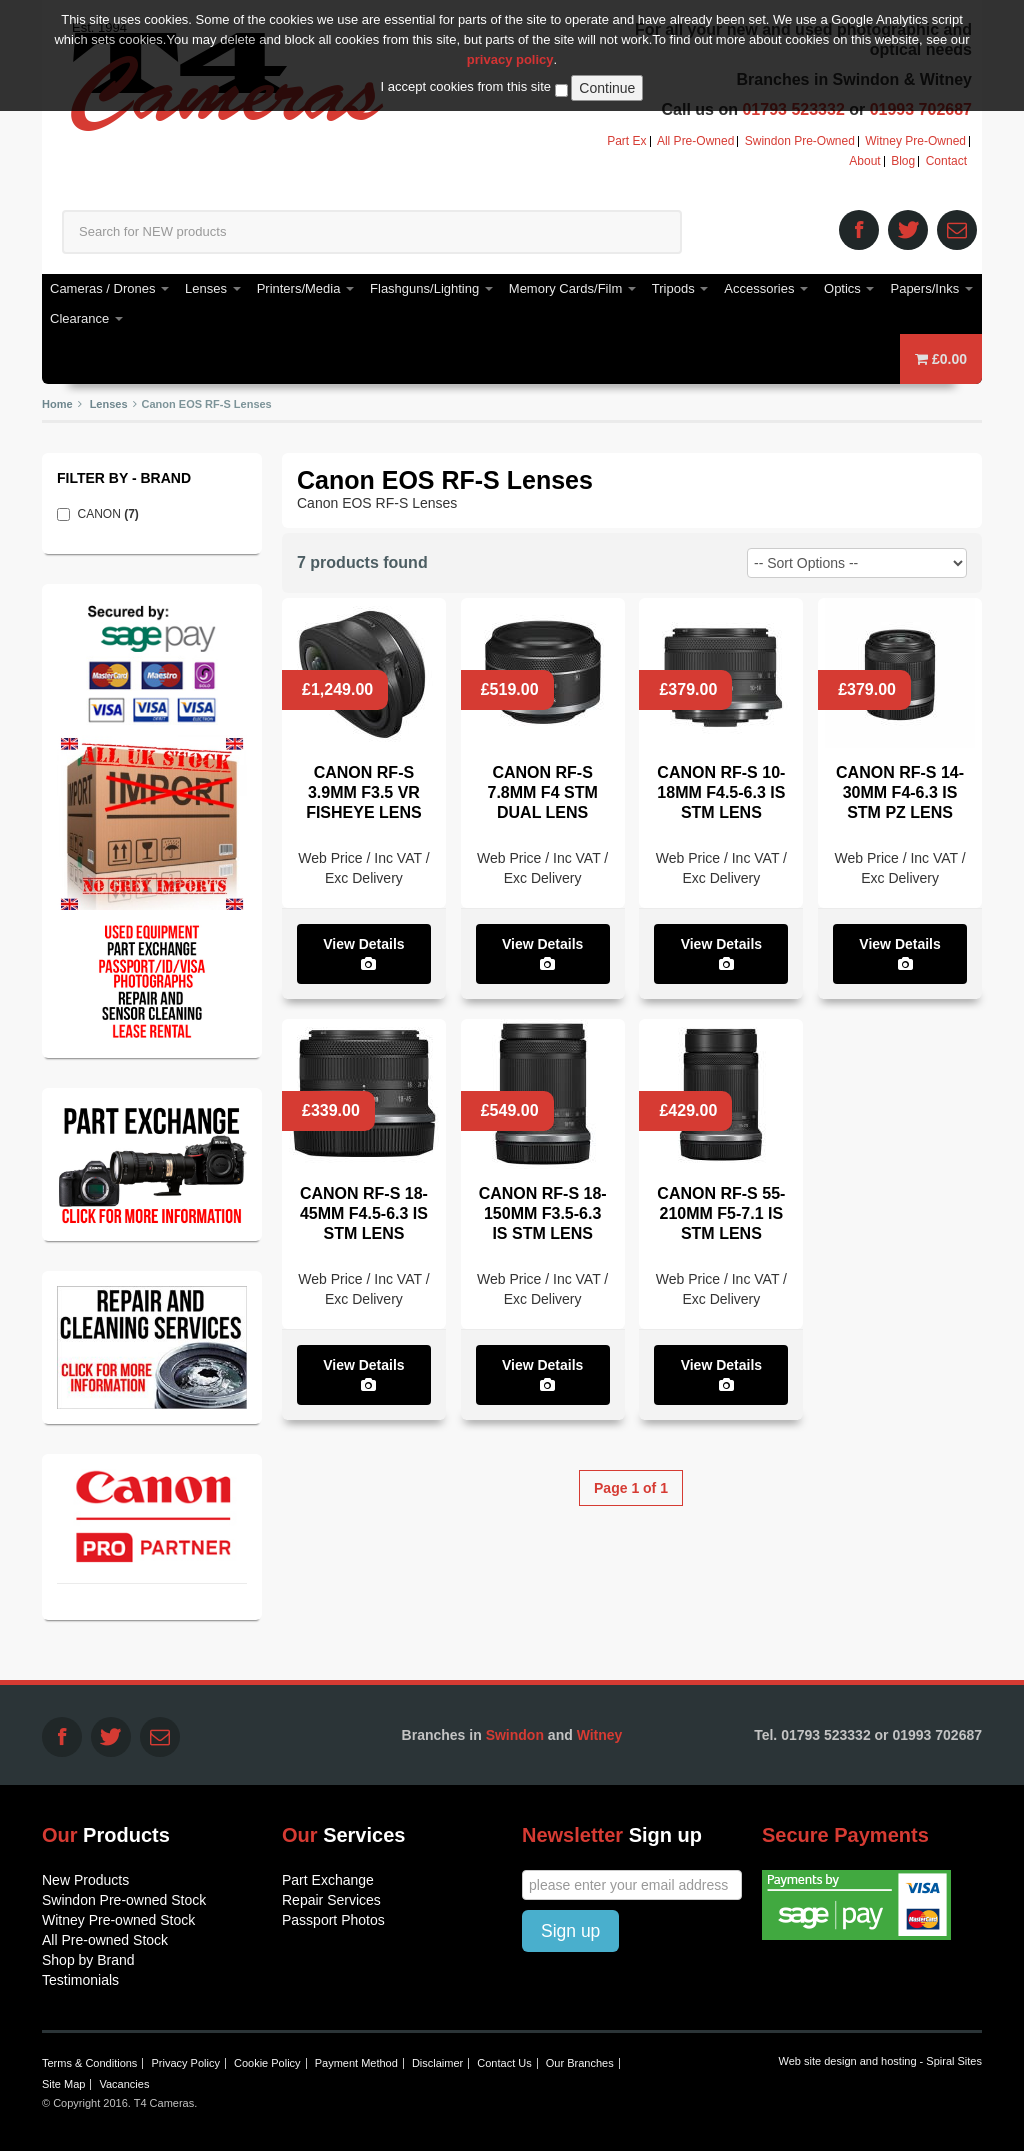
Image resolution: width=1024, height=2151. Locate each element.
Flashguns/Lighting (431, 288)
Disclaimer (437, 2063)
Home (57, 404)
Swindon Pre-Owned (800, 141)
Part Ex (626, 141)
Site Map (63, 2084)
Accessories (766, 288)
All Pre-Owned (695, 141)
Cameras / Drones (109, 288)
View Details (363, 953)
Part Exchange (328, 1880)
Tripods (680, 288)
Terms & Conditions (89, 2063)
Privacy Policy (185, 2063)
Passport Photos (333, 1920)
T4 (227, 80)
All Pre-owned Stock (105, 1940)
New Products (85, 1880)
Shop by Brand (88, 1960)
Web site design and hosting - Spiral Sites (880, 2061)
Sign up (570, 1931)
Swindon (515, 1735)
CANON (113, 514)
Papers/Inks (931, 288)
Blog (903, 161)
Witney (600, 1735)
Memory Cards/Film (572, 288)
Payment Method (356, 2063)
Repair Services (331, 1900)
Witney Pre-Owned (915, 141)
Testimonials (80, 1980)
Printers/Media (305, 288)
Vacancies (124, 2084)
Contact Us (504, 2063)
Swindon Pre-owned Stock (124, 1900)
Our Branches (580, 2063)
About (864, 161)
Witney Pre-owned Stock (118, 1920)
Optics (849, 288)
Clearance (86, 318)
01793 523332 (793, 109)
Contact (946, 161)
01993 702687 (921, 109)
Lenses (213, 288)
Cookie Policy (267, 2063)
